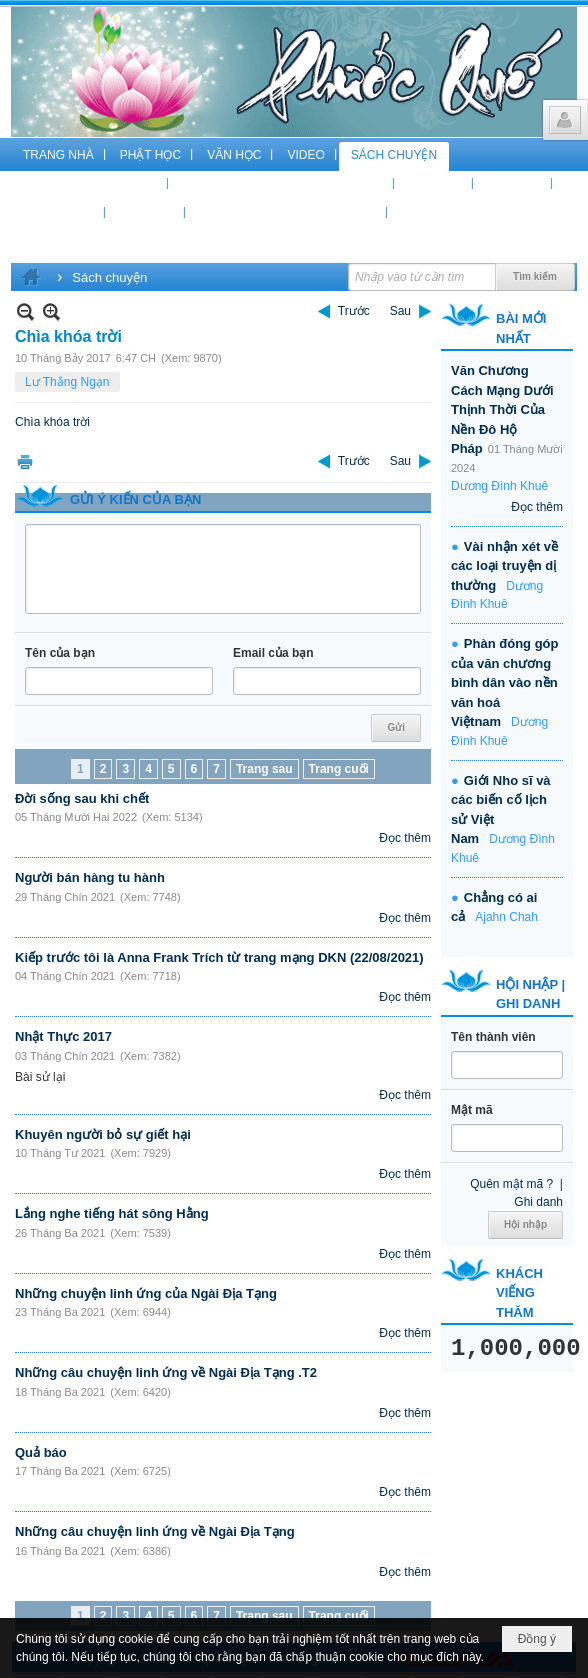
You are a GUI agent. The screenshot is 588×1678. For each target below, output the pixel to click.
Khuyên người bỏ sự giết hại (103, 1134)
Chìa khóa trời (52, 422)
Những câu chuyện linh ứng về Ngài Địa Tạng (155, 1531)
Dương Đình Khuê (499, 486)
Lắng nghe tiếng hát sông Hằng (112, 1213)
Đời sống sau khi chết (82, 798)
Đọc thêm (405, 838)
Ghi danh (538, 1202)
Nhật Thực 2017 (63, 1036)
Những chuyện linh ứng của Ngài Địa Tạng (146, 1293)
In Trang (25, 461)
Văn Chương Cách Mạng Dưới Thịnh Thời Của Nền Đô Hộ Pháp (502, 409)
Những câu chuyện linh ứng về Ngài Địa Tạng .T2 (166, 1372)
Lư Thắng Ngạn (67, 382)
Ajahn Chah (506, 917)
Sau (400, 311)
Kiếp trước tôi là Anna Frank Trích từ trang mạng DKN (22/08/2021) (219, 957)
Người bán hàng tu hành (90, 877)
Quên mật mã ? (511, 1184)
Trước (354, 311)
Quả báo (41, 1452)
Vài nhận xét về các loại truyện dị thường (504, 566)
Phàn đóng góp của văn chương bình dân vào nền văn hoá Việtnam (504, 682)
